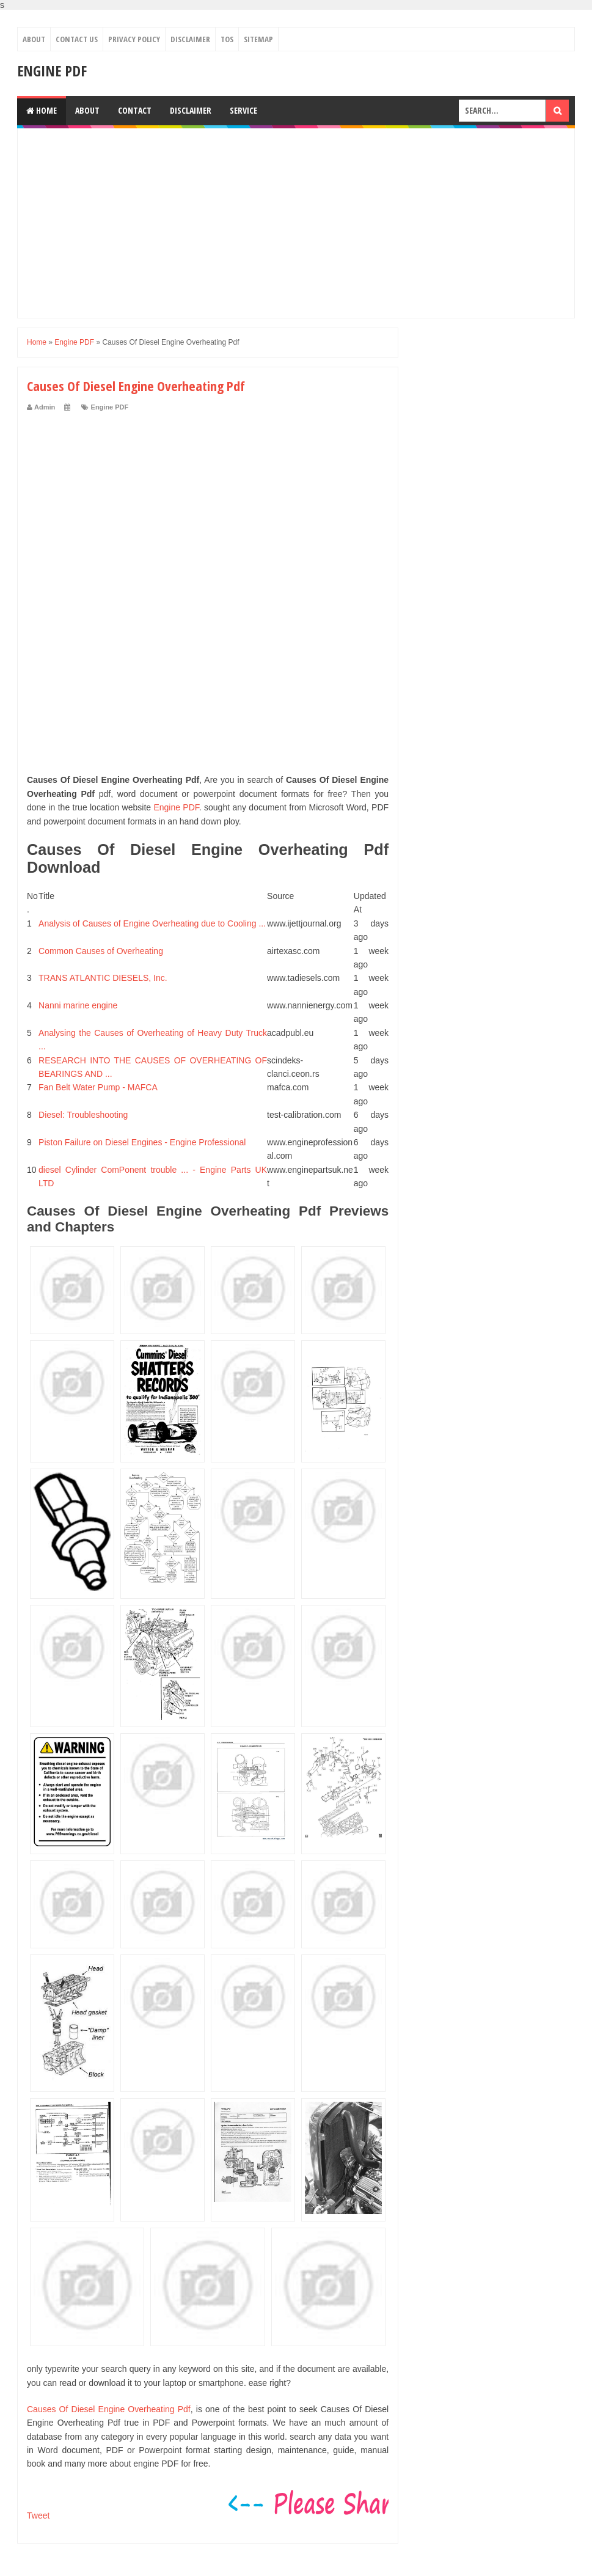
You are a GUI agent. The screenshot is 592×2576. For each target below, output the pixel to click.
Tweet (38, 2515)
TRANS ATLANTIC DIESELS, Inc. (102, 978)
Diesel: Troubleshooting (83, 1115)
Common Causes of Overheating (100, 951)
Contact (135, 110)
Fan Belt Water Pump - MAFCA (98, 1087)
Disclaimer (190, 39)
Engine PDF (52, 71)
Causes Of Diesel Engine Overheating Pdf (109, 2409)
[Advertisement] (296, 223)
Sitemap (258, 39)
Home (41, 110)
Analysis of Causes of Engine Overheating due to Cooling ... (152, 923)
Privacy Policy (134, 39)
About (34, 39)
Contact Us (77, 39)
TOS (227, 39)
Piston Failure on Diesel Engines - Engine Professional (142, 1142)
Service (243, 110)
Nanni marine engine (77, 1005)
